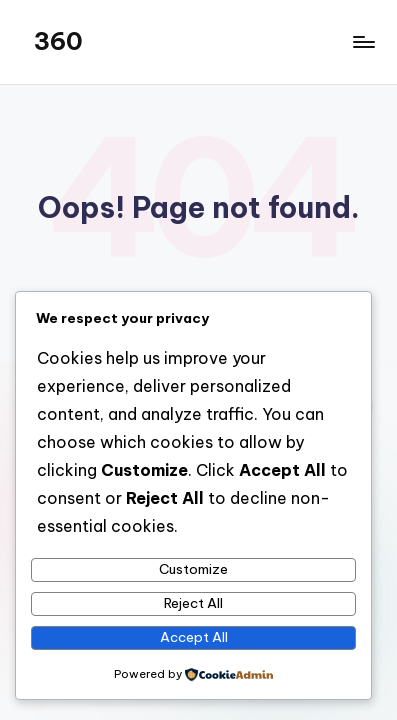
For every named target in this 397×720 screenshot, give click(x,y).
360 (58, 41)
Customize (193, 569)
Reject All (193, 603)
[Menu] (363, 41)
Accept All (194, 637)
